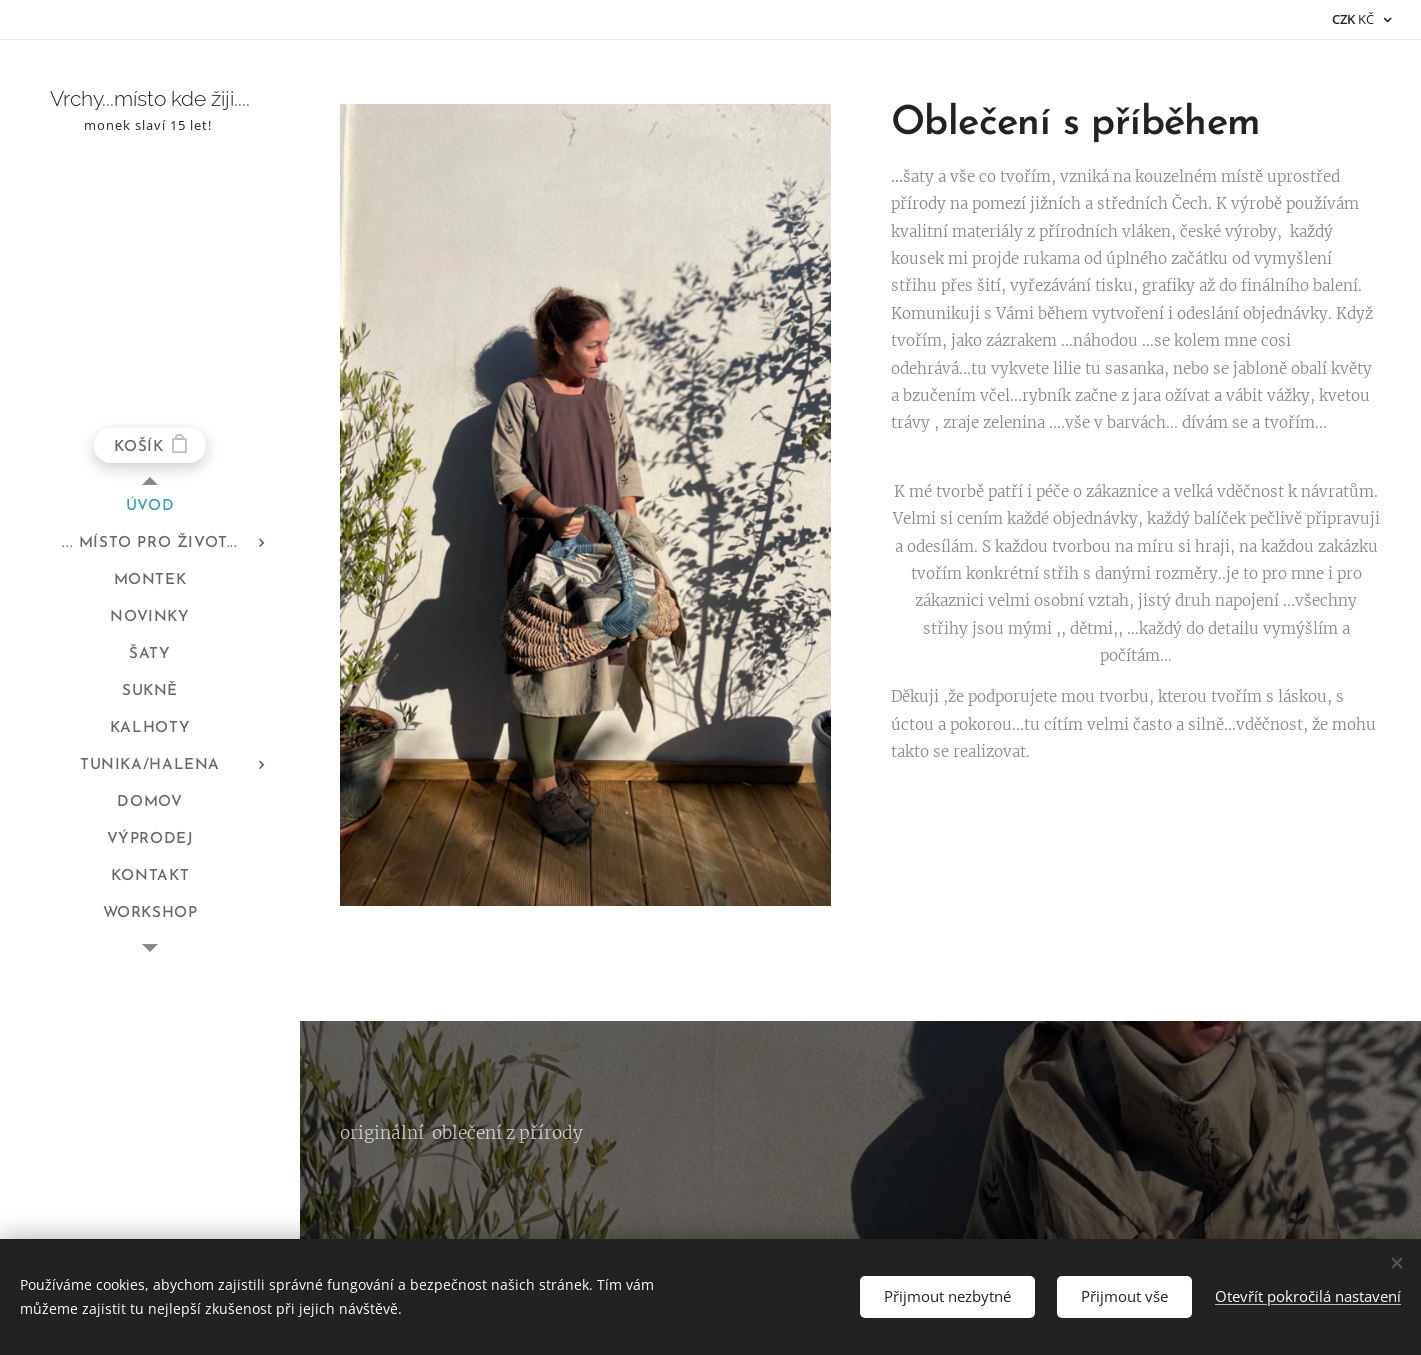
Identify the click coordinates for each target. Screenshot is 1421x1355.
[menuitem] (150, 506)
